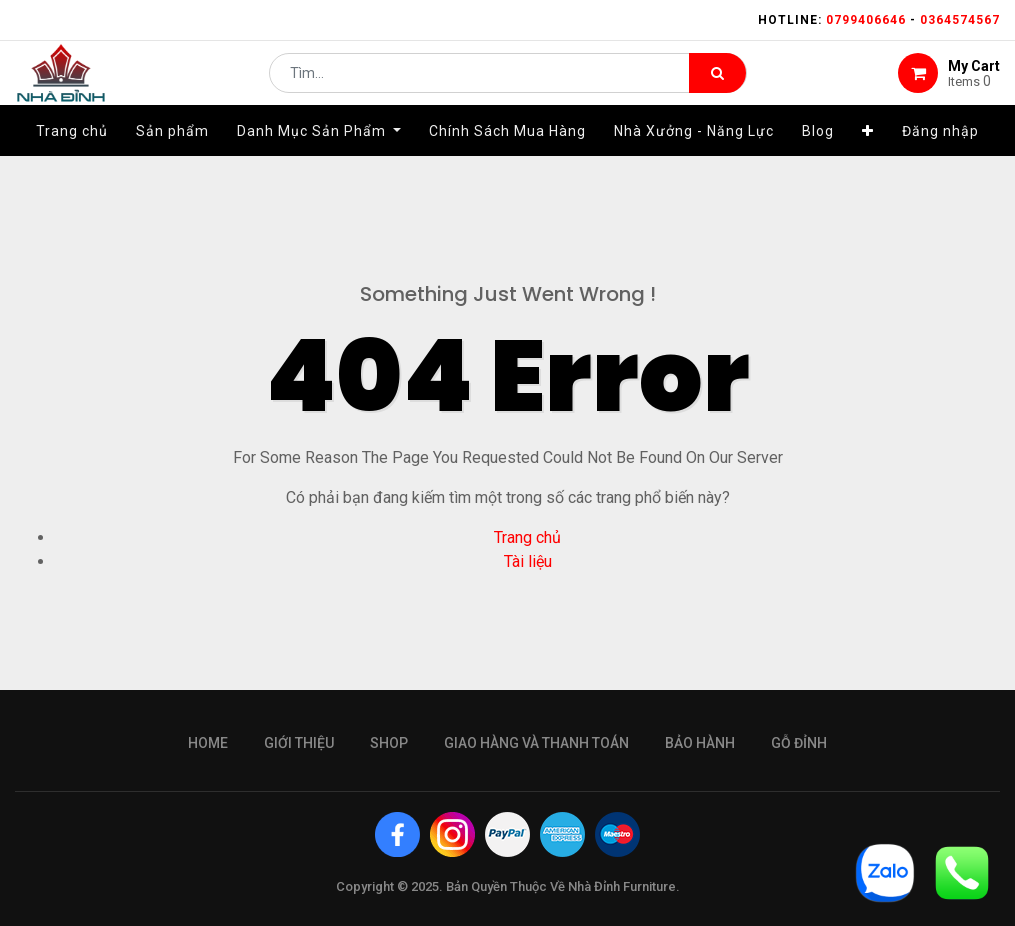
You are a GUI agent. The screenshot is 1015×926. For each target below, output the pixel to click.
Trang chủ (527, 537)
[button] (868, 157)
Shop (389, 743)
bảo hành (700, 743)
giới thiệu (299, 743)
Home (208, 743)
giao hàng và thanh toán (536, 743)
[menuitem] (72, 157)
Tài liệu (528, 561)
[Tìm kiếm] (717, 86)
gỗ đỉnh (799, 743)
